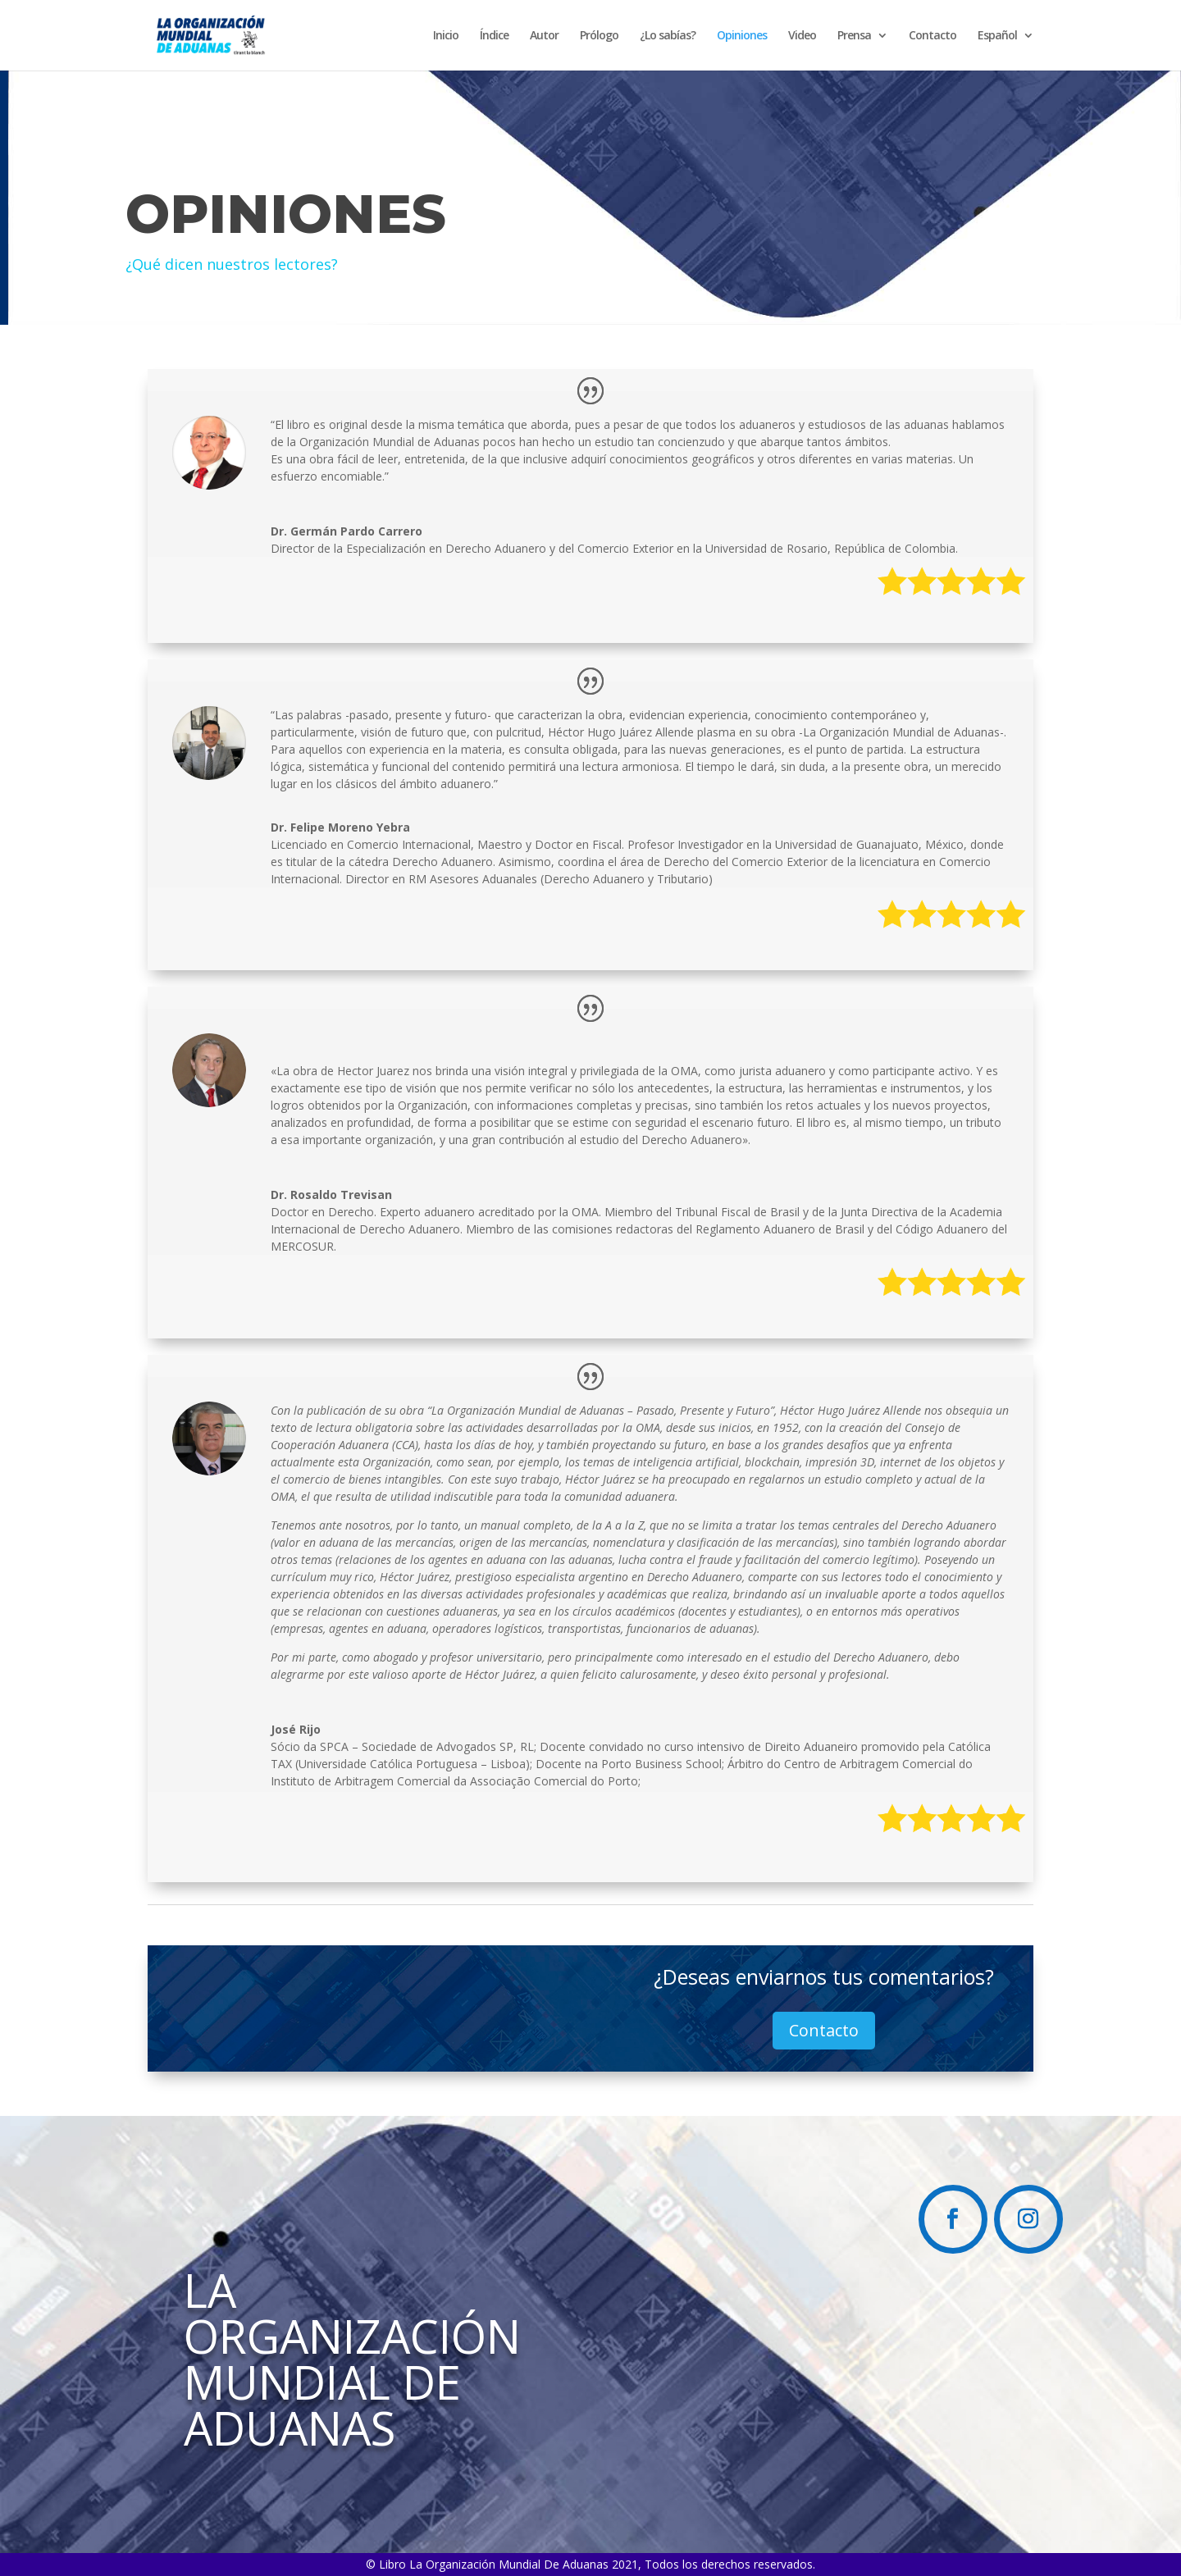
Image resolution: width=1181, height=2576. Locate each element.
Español (997, 36)
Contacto (932, 36)
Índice (494, 36)
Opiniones (742, 36)
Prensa (854, 36)
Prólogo (599, 36)
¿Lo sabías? (667, 36)
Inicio (445, 36)
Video (802, 36)
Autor (544, 36)
